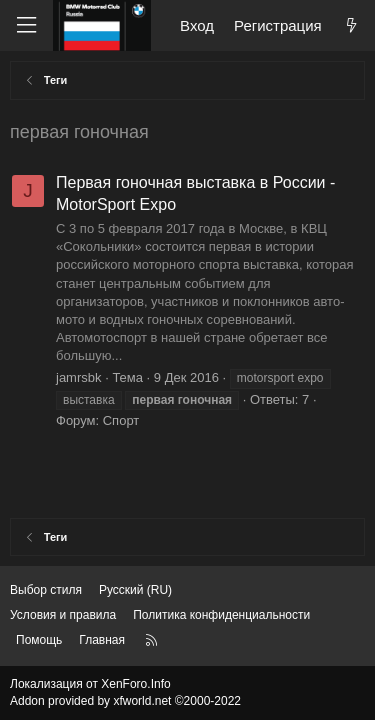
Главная (102, 640)
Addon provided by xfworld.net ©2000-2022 (125, 701)
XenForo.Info (135, 684)
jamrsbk (79, 377)
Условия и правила (63, 615)
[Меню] (26, 25)
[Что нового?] (351, 25)
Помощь (39, 640)
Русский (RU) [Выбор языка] (135, 590)
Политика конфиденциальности (221, 615)
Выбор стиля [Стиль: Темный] (46, 590)
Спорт (121, 420)
